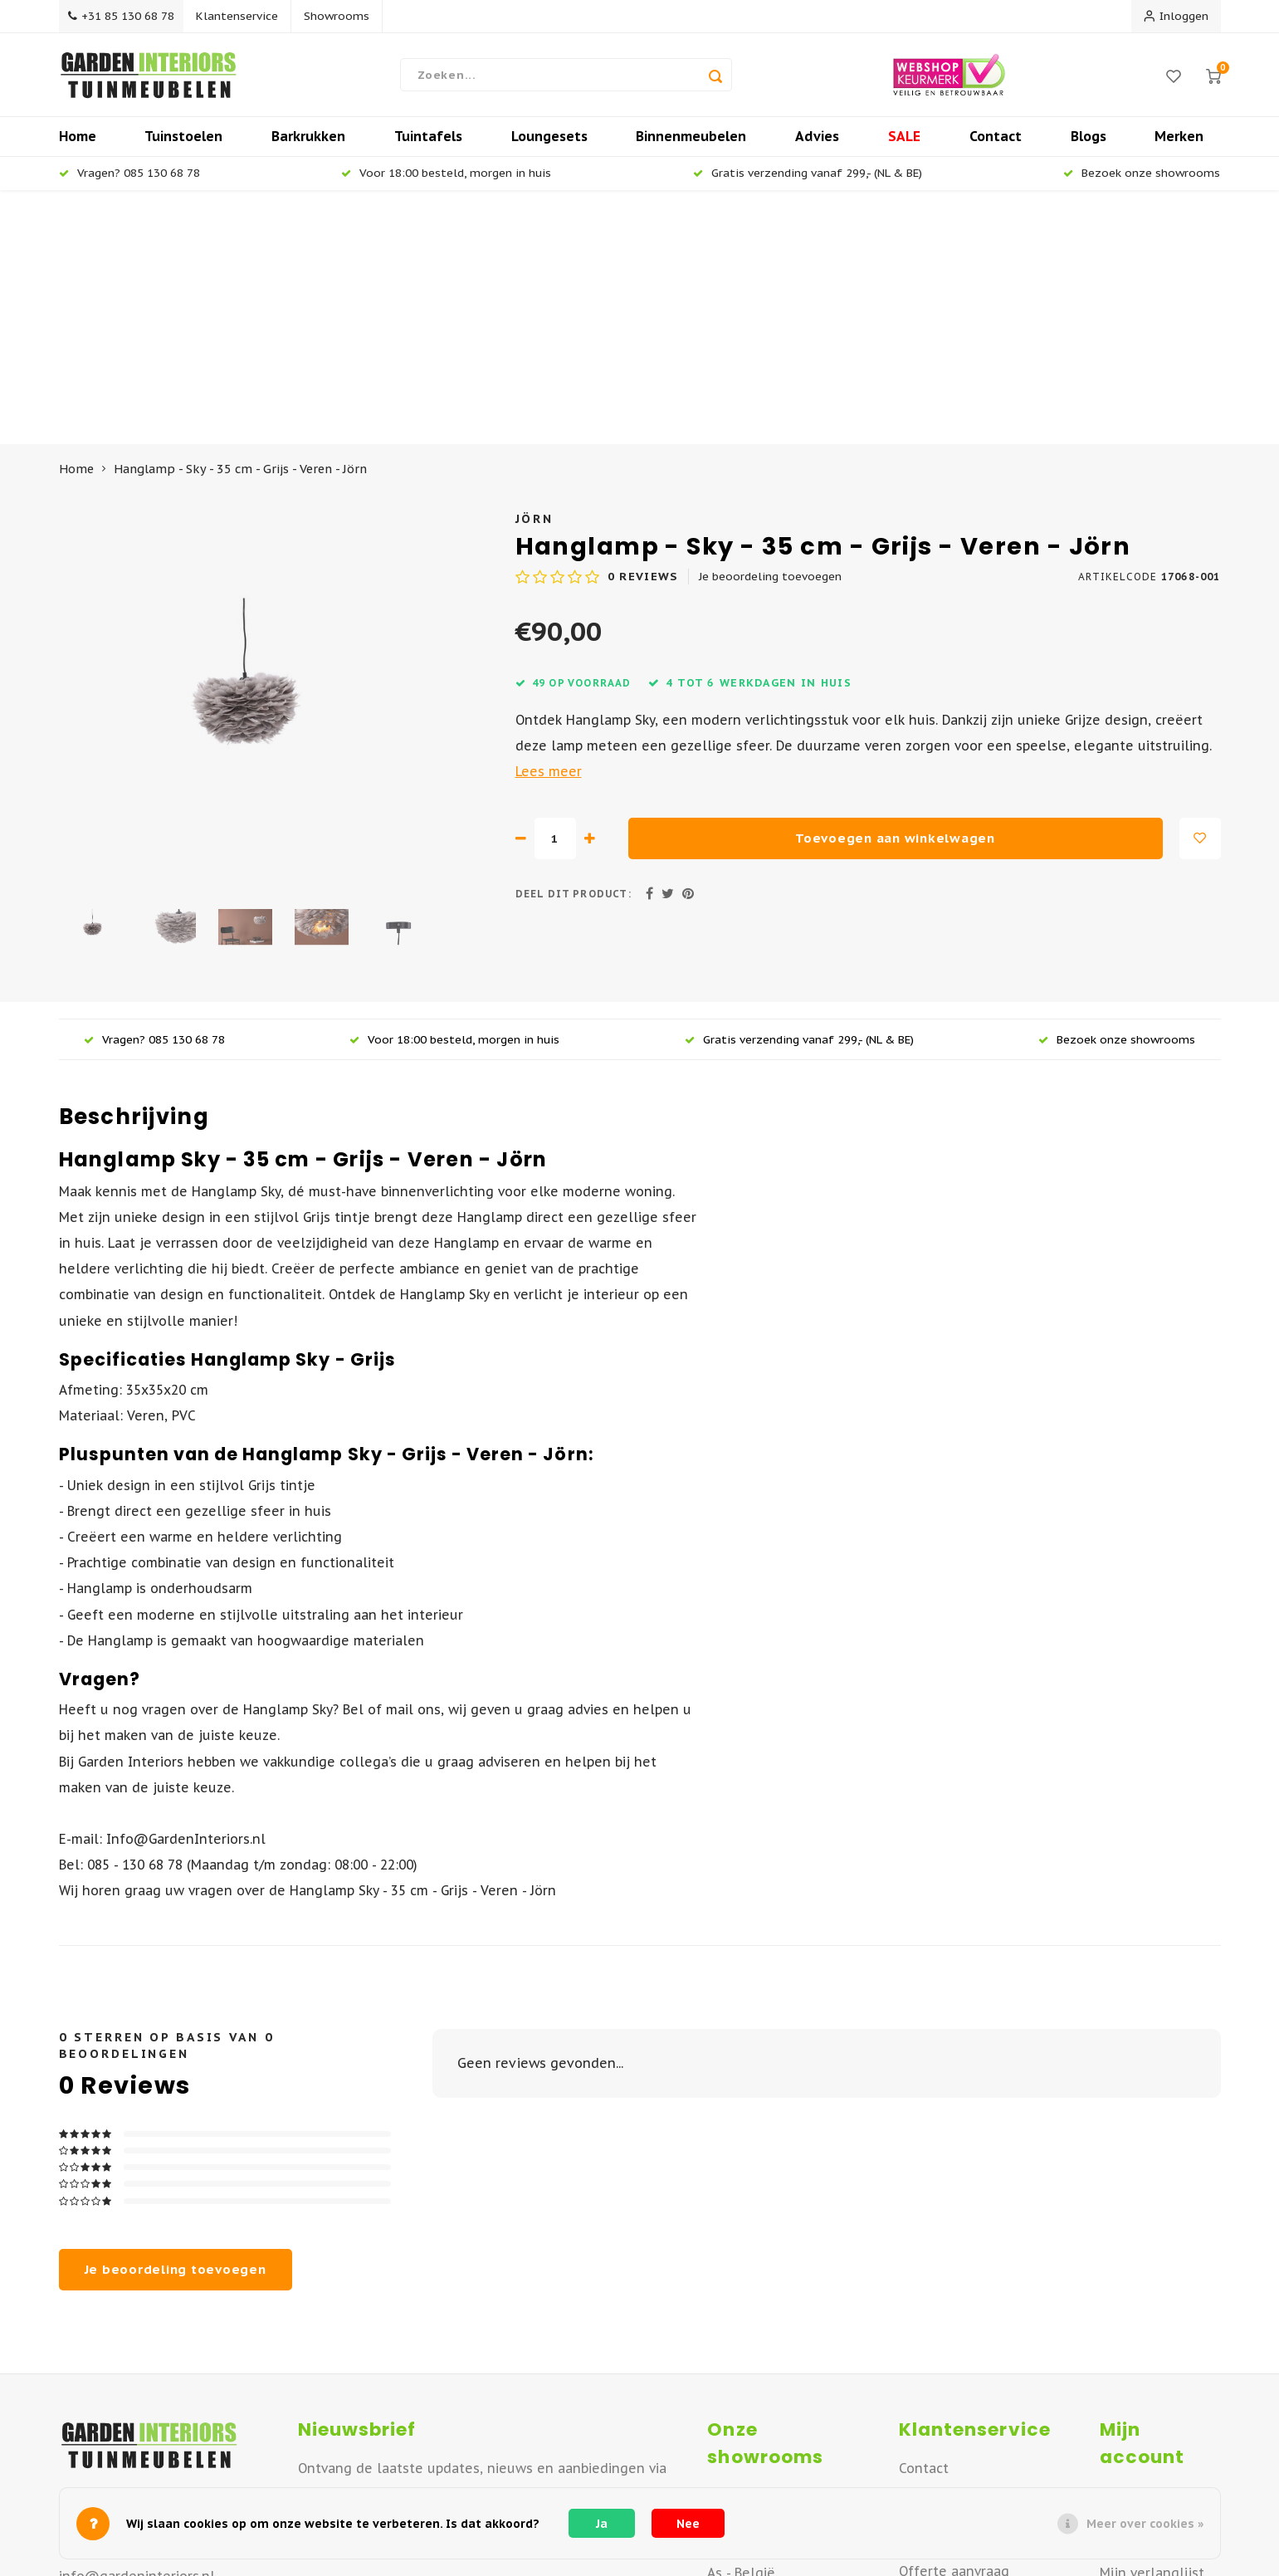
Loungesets (549, 144)
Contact (995, 144)
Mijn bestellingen (1156, 2275)
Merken (1179, 144)
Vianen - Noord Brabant (781, 2301)
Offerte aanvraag (954, 2325)
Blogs (1088, 144)
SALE (904, 144)
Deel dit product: (573, 648)
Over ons (927, 2248)
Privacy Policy (940, 2479)
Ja (602, 2523)
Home (77, 144)
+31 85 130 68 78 (124, 15)
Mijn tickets (1137, 2301)
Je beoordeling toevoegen (770, 330)
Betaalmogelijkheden (968, 2376)
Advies (817, 144)
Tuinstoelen (183, 144)
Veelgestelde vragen (967, 2351)
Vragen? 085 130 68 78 (129, 181)
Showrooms (343, 15)
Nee (688, 2523)
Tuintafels (428, 144)
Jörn (534, 273)
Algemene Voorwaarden (976, 2402)
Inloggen (1176, 15)
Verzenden (933, 2274)
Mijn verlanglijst (1152, 2327)
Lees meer (548, 525)
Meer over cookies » (1144, 2523)
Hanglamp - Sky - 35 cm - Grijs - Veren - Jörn (240, 223)
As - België (741, 2327)
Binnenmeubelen (691, 144)
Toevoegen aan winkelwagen (895, 592)
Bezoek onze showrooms (1141, 181)
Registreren (1137, 2249)
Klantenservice (244, 15)
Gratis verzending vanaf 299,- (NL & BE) (807, 181)
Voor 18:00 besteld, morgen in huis (446, 181)
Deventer (736, 2275)
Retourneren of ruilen (970, 2299)
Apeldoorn (740, 2249)
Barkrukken (308, 144)
